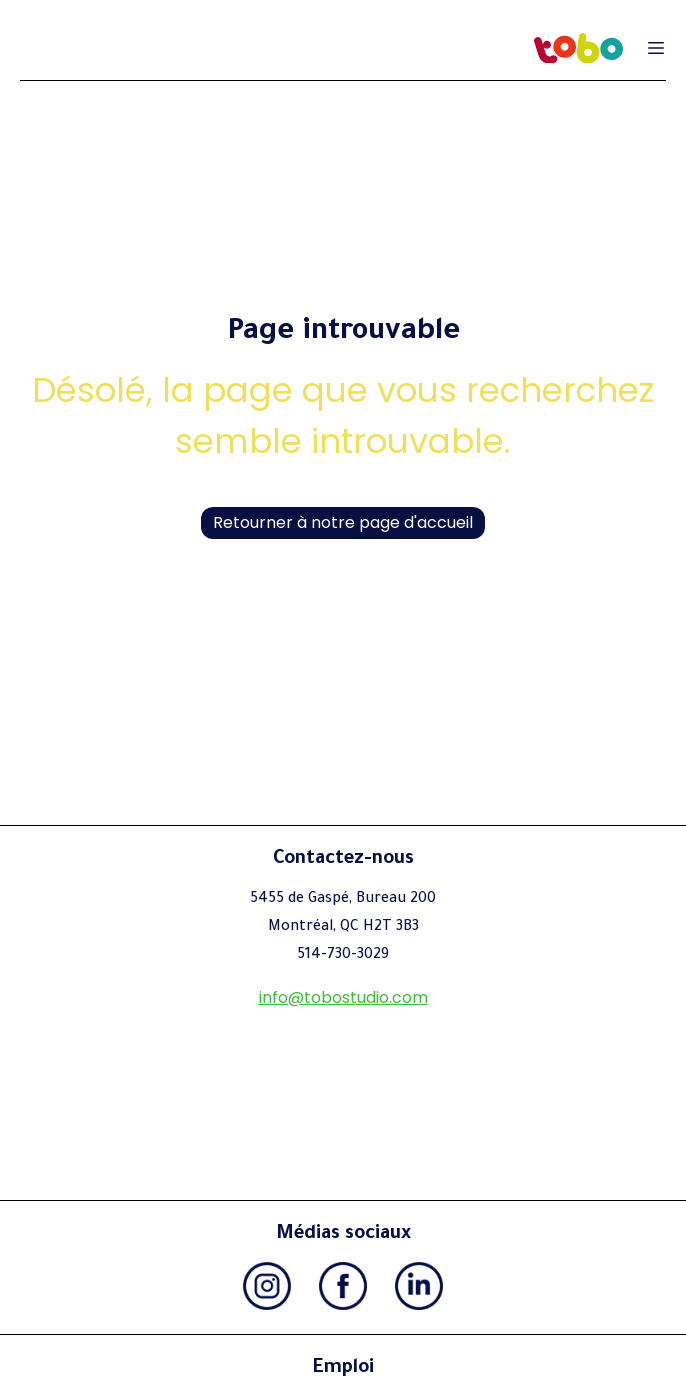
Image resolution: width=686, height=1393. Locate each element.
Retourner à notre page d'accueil (343, 522)
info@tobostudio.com (343, 997)
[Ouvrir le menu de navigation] (656, 48)
